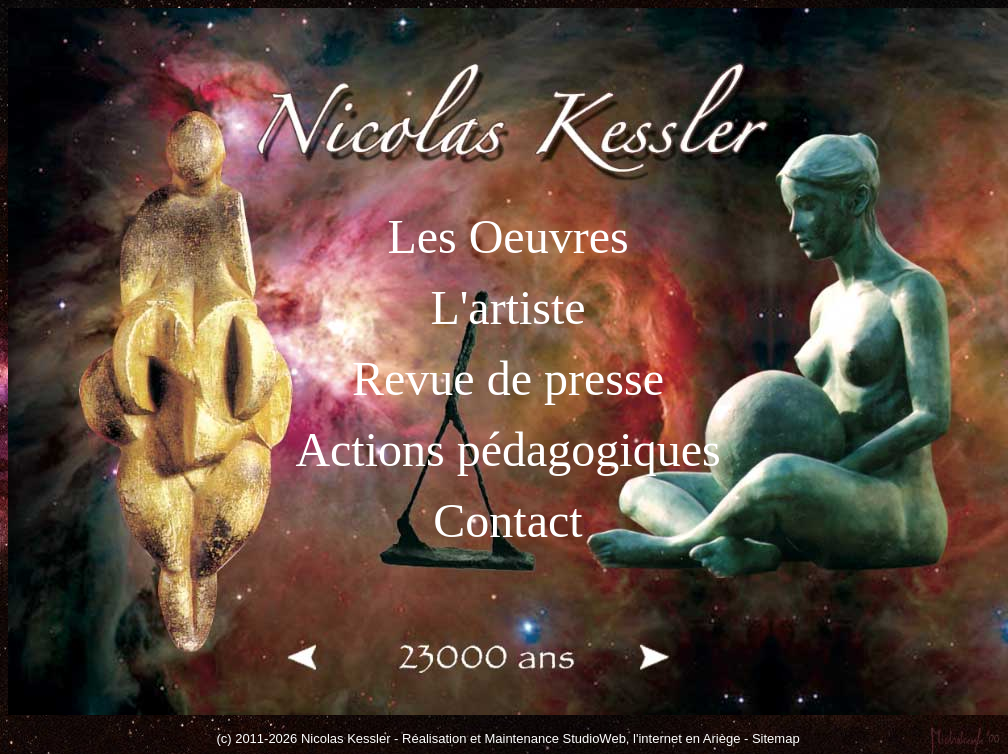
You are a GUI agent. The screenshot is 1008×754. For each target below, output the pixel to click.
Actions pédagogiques (507, 449)
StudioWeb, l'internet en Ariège (652, 738)
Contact (507, 520)
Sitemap (776, 738)
